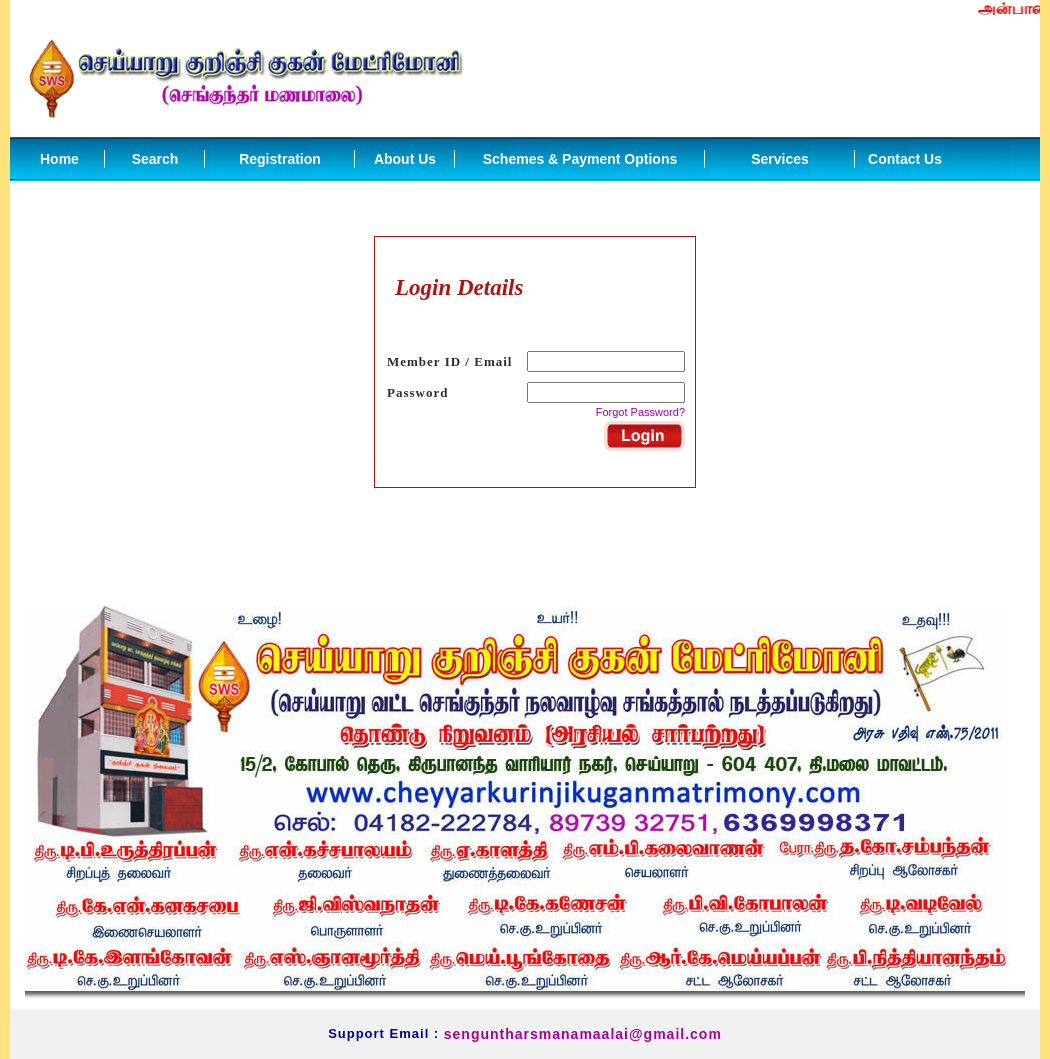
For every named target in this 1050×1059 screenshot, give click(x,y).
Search (155, 159)
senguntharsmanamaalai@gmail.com (583, 1034)
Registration (280, 159)
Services (780, 159)
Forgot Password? (640, 412)
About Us (405, 159)
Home (59, 159)
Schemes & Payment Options (580, 159)
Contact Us (905, 159)
